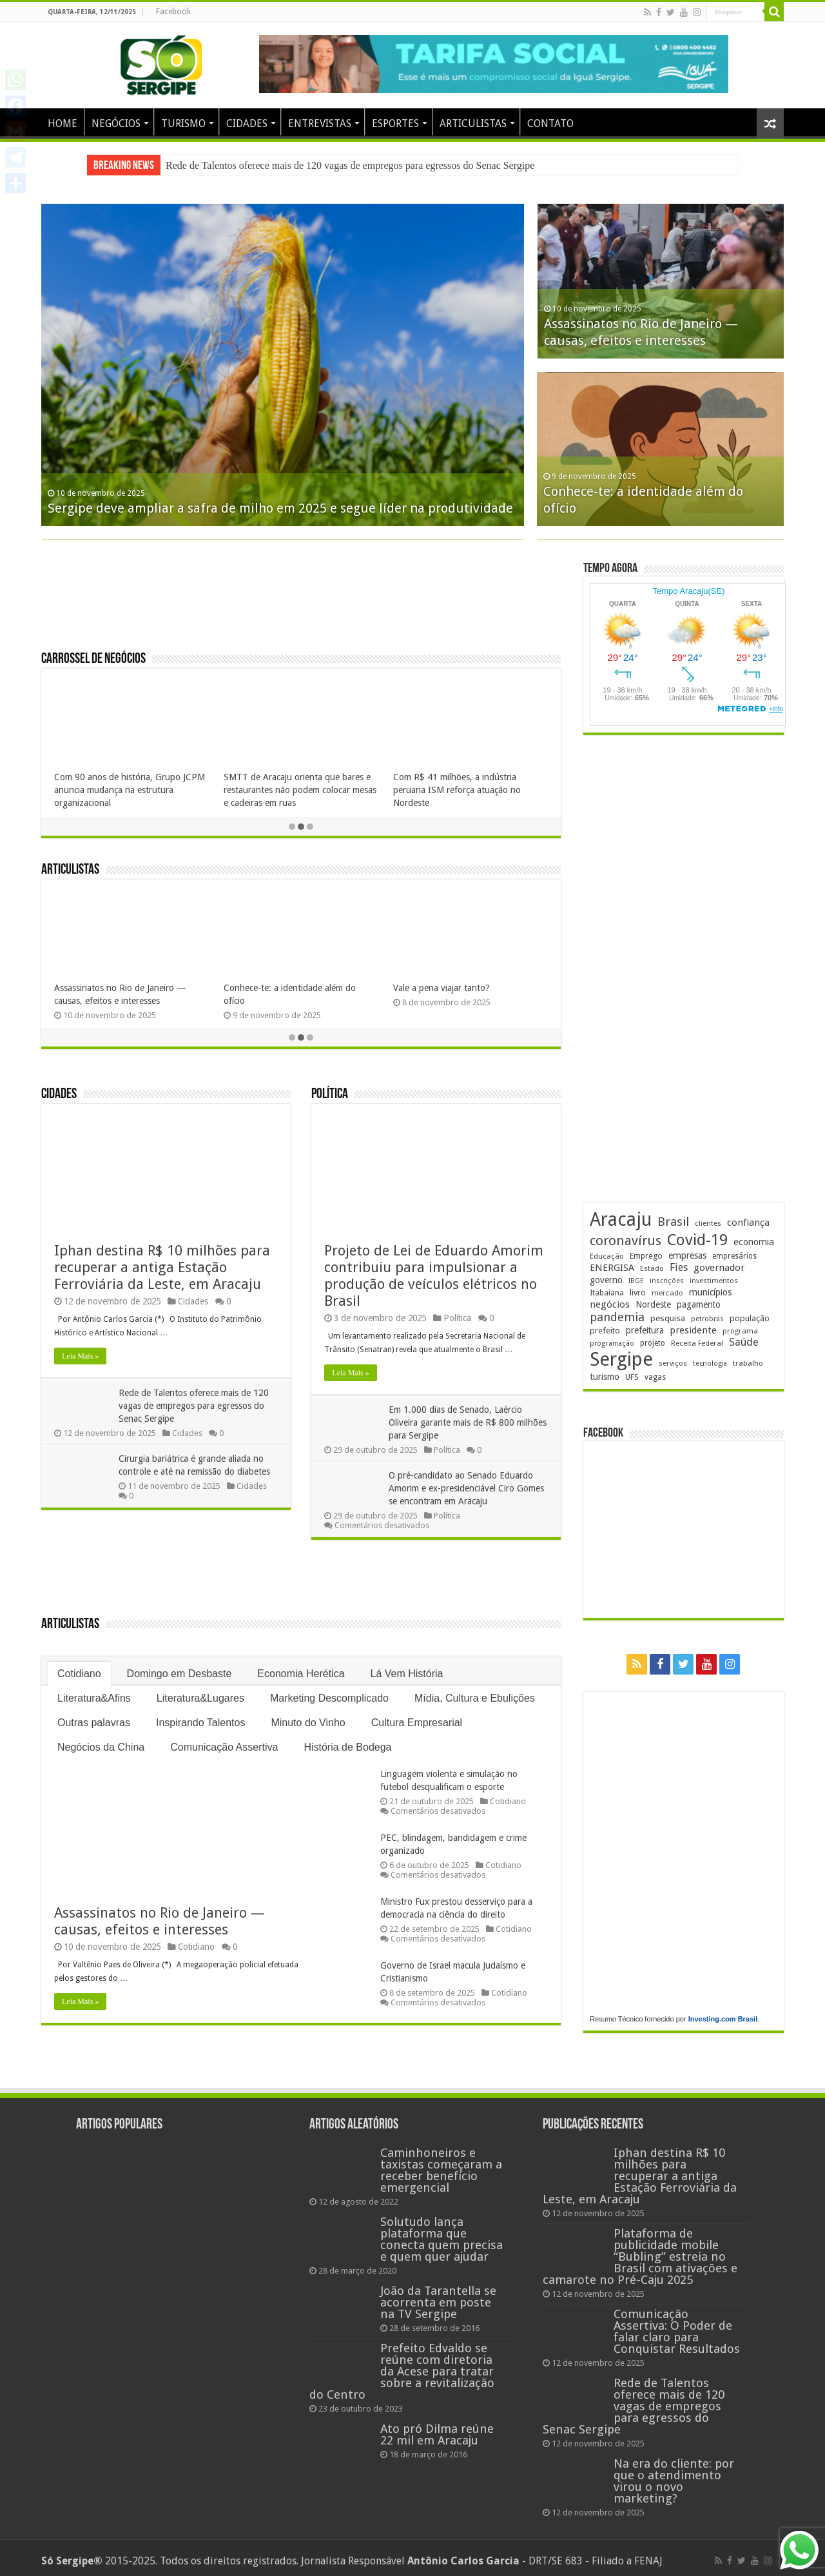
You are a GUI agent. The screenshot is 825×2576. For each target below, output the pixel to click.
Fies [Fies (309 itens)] (679, 1267)
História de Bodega (347, 1740)
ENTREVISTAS (319, 123)
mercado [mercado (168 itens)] (667, 1292)
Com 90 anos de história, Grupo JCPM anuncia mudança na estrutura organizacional (129, 783)
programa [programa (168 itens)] (740, 1330)
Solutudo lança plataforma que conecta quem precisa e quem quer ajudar (441, 2233)
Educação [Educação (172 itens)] (607, 1256)
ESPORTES (395, 123)
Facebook (173, 11)
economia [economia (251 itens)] (753, 1241)
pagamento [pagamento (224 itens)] (699, 1304)
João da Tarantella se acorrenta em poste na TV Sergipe (438, 2296)
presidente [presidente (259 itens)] (693, 1330)
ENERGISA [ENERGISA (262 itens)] (612, 1267)
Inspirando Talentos (200, 1716)
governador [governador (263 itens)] (719, 1267)
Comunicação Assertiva (224, 1740)
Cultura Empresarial (416, 1716)
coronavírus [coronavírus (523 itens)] (625, 1240)
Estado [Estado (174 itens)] (652, 1268)
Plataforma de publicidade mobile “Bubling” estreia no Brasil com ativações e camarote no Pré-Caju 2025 (385, 165)
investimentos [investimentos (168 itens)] (714, 1280)
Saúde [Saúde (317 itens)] (744, 1342)
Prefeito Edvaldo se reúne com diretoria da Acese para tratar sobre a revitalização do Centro (401, 2365)
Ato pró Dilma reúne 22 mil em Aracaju (437, 2428)
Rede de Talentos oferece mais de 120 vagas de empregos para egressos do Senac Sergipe (194, 1399)
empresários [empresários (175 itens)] (734, 1256)
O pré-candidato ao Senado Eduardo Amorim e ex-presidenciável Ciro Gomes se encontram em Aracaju (466, 1482)
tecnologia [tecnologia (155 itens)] (710, 1363)
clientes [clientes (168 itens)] (708, 1223)
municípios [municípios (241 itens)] (710, 1292)
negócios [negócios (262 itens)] (610, 1304)
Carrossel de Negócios (93, 652)
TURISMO (183, 123)
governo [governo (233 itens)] (606, 1280)
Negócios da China (100, 1740)
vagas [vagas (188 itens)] (655, 1377)
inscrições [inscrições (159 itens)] (667, 1281)
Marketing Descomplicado (329, 1691)
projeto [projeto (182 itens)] (652, 1343)
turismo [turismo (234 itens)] (604, 1377)
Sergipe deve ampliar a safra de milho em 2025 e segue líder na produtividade (280, 508)
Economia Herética (300, 1667)
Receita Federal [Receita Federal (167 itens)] (697, 1343)
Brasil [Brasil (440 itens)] (673, 1221)
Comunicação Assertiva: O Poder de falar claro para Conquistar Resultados (677, 2325)
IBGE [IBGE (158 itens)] (636, 1281)
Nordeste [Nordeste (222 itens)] (653, 1304)
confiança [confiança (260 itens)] (748, 1222)
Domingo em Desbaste (179, 1667)
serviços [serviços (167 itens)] (673, 1363)
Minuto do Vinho (308, 1716)
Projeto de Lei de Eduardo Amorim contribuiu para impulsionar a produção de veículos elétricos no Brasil (433, 1269)
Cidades (59, 1088)
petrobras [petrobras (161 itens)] (707, 1319)
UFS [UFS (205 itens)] (632, 1377)
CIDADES (246, 123)
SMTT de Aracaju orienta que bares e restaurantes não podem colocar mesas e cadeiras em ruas (300, 783)
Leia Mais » (80, 1349)
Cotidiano (79, 1667)
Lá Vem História (407, 1667)
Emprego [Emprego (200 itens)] (646, 1256)
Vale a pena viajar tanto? (441, 981)
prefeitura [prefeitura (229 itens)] (645, 1330)
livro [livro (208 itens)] (638, 1292)
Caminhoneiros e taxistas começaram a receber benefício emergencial (441, 2164)
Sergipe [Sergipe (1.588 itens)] (621, 1359)
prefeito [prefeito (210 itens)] (605, 1330)
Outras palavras (93, 1716)
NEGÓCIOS (116, 123)
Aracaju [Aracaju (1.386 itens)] (621, 1219)
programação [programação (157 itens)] (612, 1343)
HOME (62, 123)
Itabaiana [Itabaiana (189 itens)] (607, 1292)
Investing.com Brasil (723, 2019)
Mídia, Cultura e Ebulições (474, 1691)
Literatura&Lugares (200, 1691)
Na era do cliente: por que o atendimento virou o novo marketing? (674, 2475)
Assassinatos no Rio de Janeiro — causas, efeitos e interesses (159, 1915)
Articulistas (70, 863)
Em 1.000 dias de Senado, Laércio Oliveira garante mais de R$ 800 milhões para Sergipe (468, 1416)
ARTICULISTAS (473, 123)
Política (329, 1088)
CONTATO (550, 123)
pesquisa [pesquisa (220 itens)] (667, 1318)
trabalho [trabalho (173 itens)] (748, 1363)
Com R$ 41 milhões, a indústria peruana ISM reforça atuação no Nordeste (457, 783)
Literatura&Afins (94, 1691)
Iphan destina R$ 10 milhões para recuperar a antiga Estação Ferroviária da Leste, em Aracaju (162, 1261)
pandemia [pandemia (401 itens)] (617, 1317)
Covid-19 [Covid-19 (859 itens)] (697, 1239)
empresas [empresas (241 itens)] (687, 1255)
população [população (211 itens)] (750, 1318)
